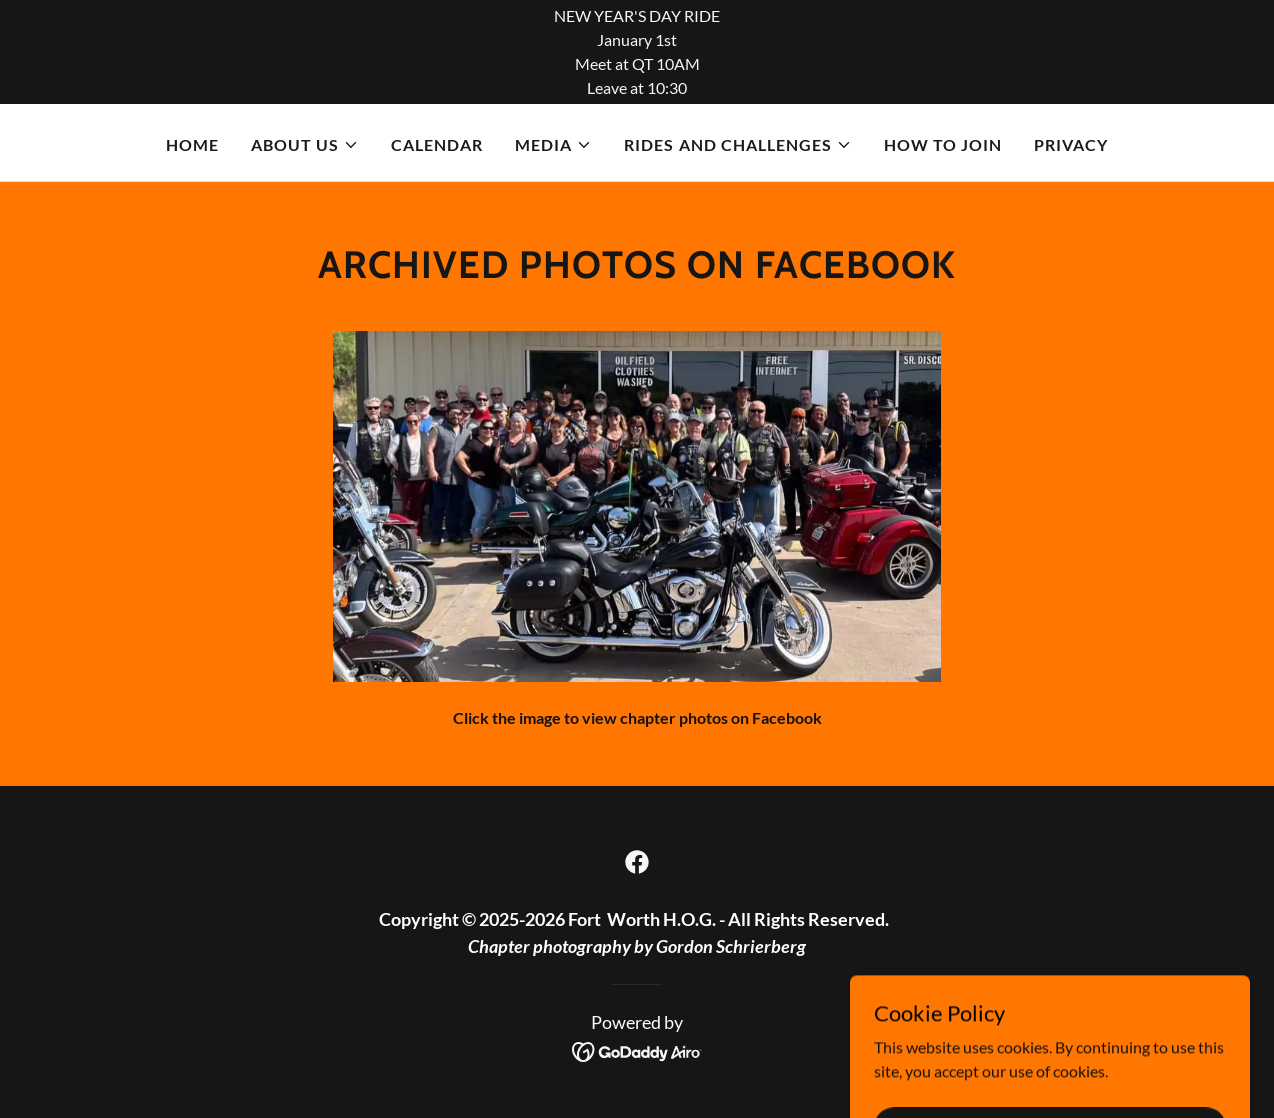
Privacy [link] (1071, 144)
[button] (305, 145)
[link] (637, 862)
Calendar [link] (437, 144)
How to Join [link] (943, 144)
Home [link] (192, 144)
